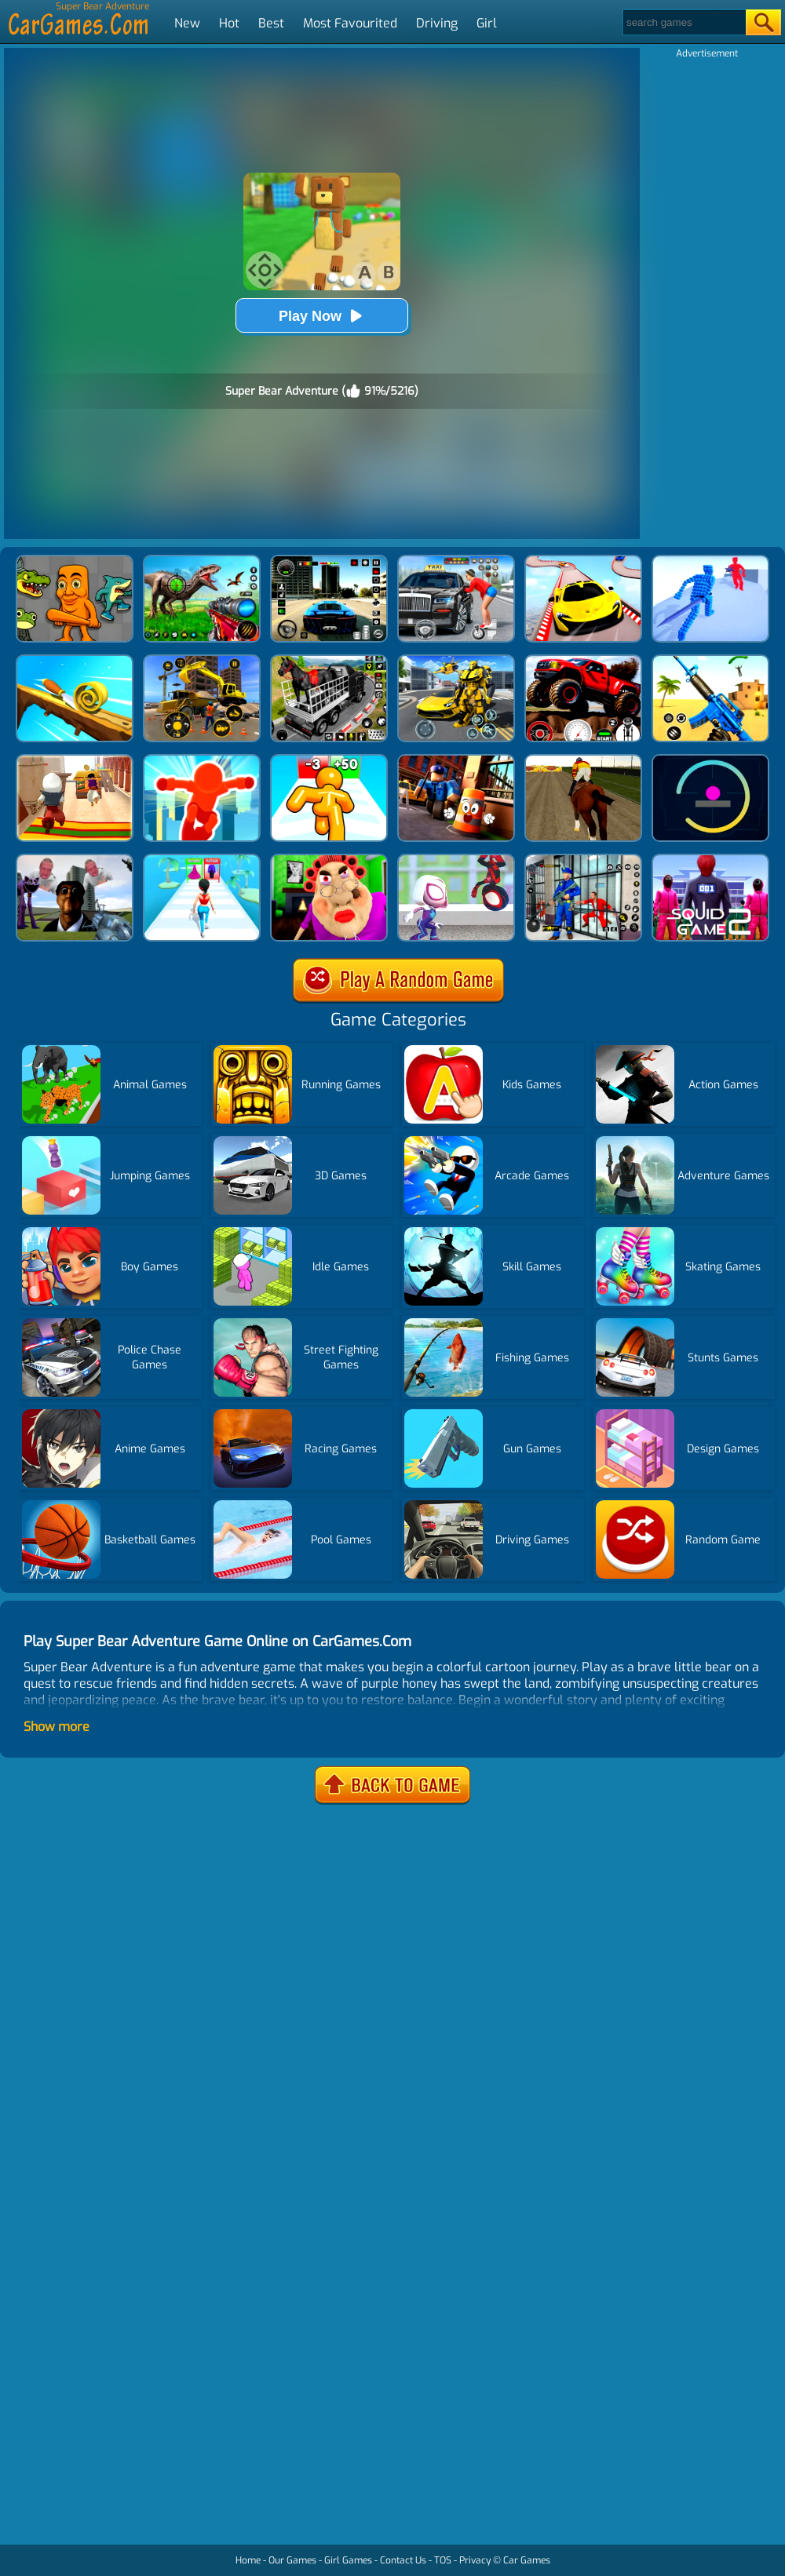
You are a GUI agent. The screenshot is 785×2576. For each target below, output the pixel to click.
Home (248, 2560)
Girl (486, 23)
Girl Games (348, 2560)
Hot (229, 23)
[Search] (683, 22)
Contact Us (403, 2560)
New (187, 23)
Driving (437, 23)
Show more (56, 1726)
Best (271, 23)
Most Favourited (350, 23)
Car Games (526, 2560)
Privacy (475, 2560)
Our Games (292, 2560)
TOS (442, 2560)
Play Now (322, 316)
